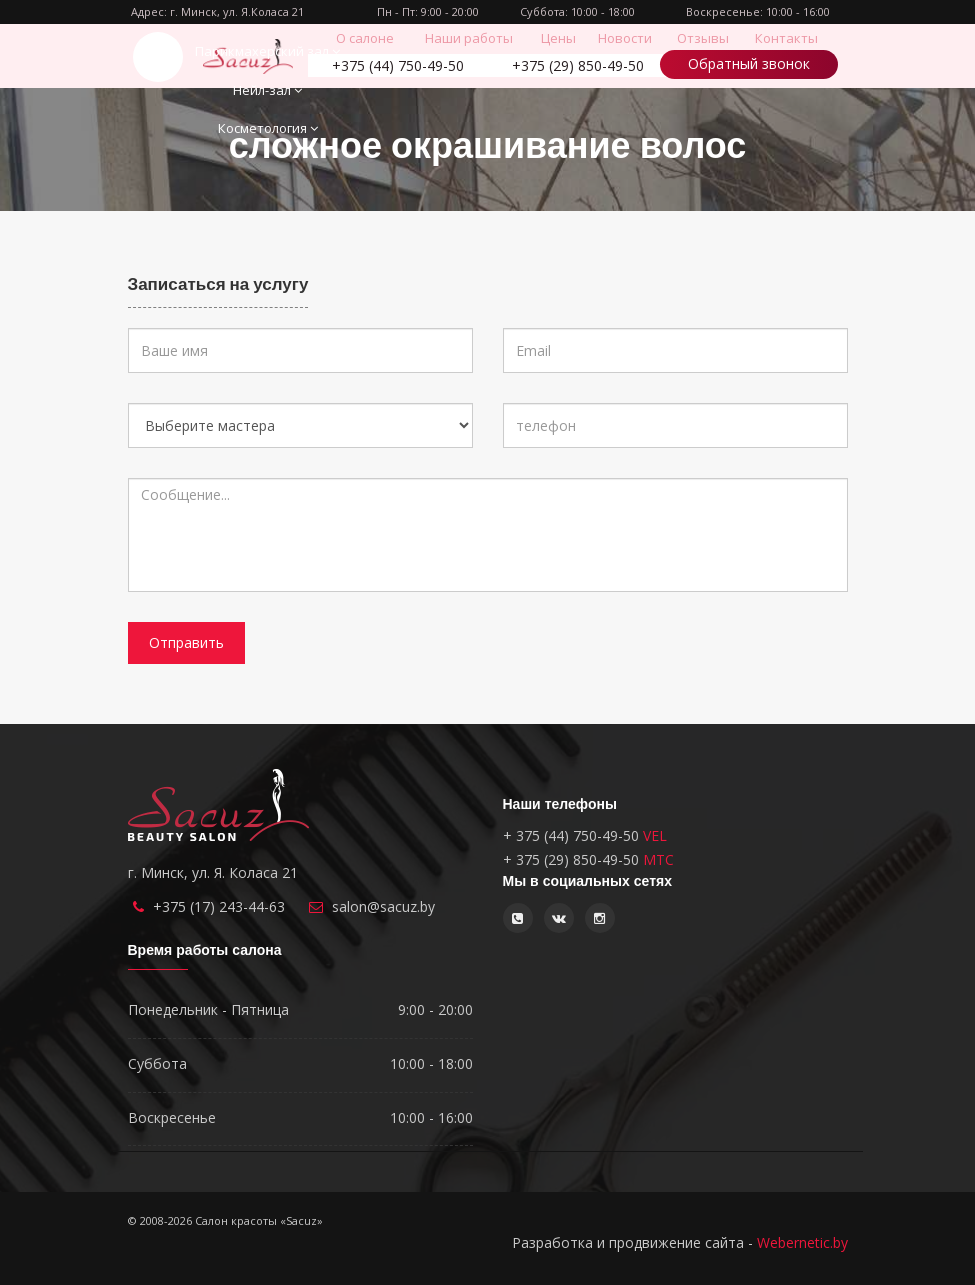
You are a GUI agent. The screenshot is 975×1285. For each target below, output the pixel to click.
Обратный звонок (749, 63)
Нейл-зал (267, 90)
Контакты (786, 38)
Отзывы (703, 38)
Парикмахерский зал (267, 51)
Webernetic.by (802, 1242)
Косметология (268, 128)
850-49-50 (578, 65)
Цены (558, 38)
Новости (625, 38)
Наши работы (469, 38)
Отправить (186, 642)
